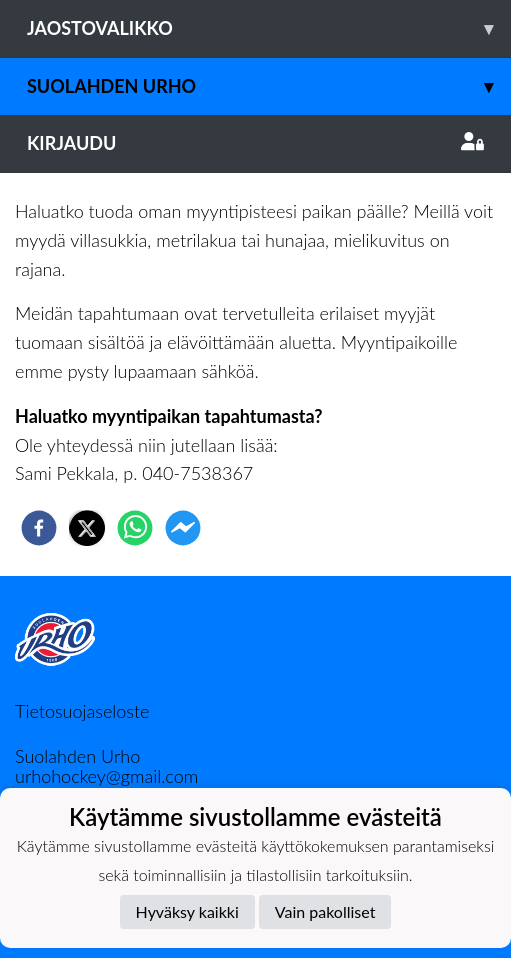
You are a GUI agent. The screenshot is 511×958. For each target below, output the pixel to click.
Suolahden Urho (269, 86)
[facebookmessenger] (183, 528)
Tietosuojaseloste (82, 711)
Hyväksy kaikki (187, 911)
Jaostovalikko (269, 28)
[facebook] (39, 528)
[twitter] (87, 528)
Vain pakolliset (325, 911)
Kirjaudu (255, 143)
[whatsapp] (135, 528)
